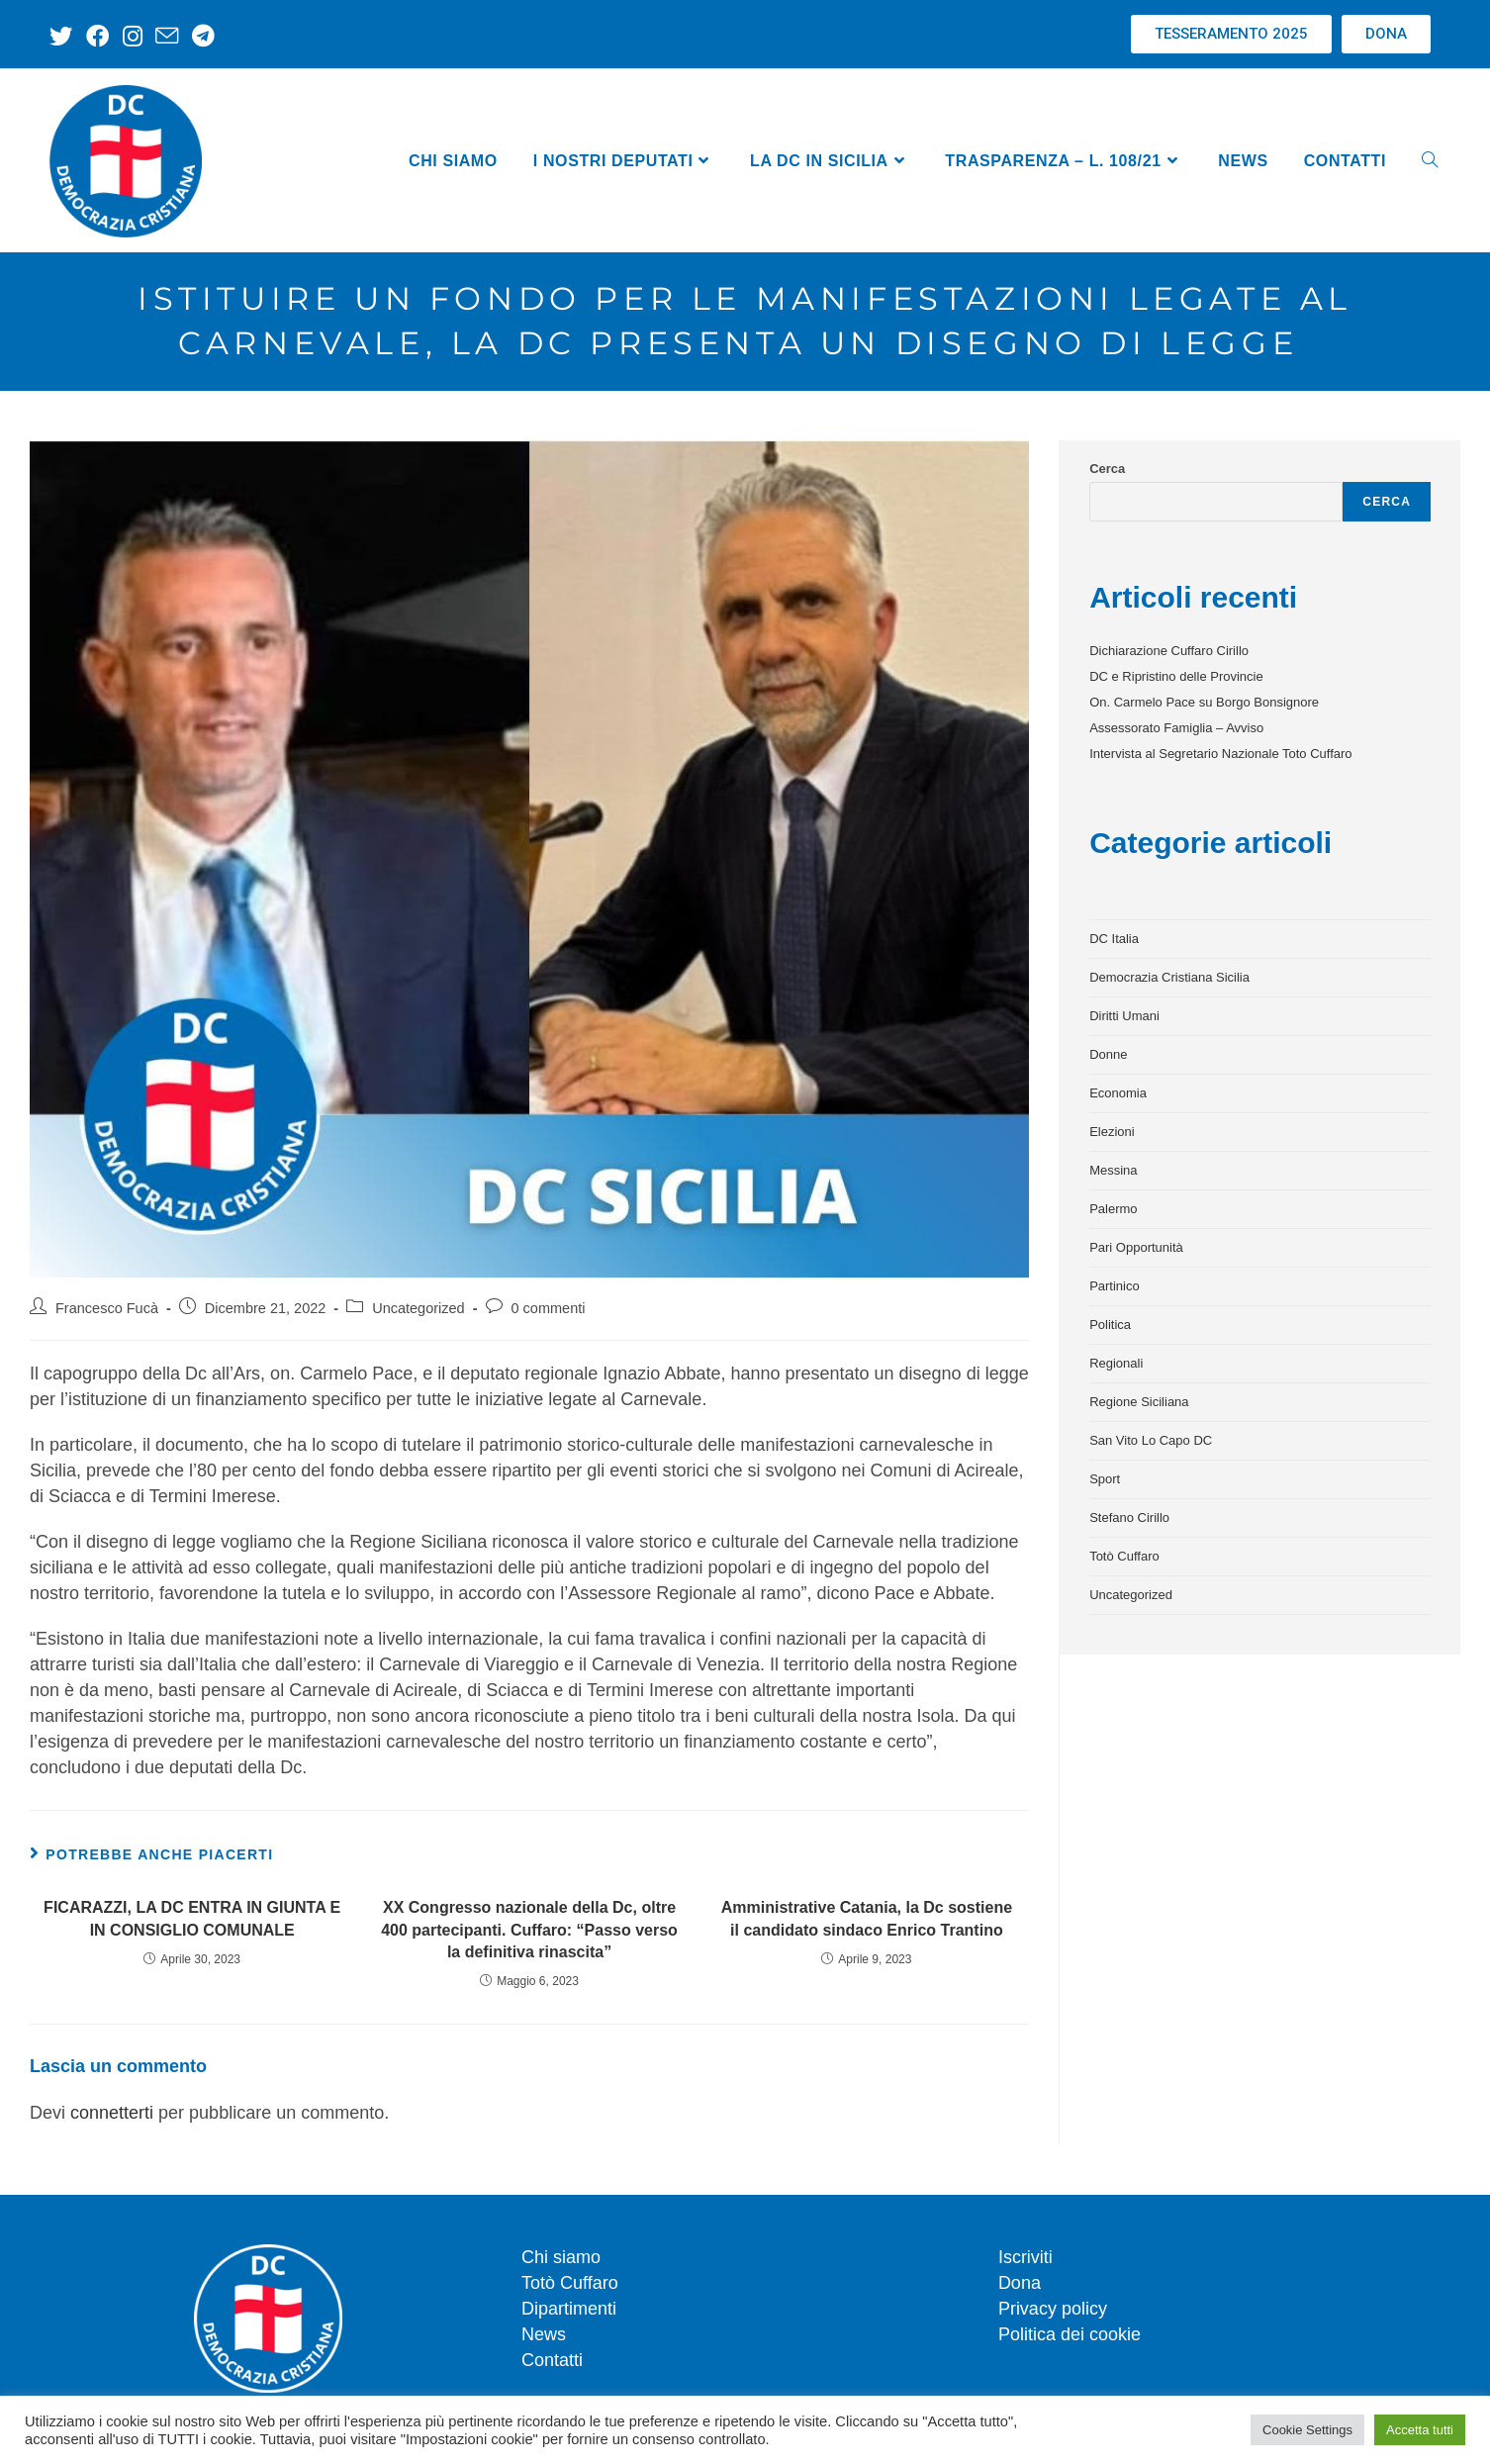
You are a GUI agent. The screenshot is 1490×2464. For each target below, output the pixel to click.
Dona (1019, 2283)
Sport (1104, 1478)
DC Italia (1114, 938)
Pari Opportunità (1136, 1247)
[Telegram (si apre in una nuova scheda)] (196, 36)
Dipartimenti (568, 2309)
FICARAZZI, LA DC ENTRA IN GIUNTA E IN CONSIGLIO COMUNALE (192, 1918)
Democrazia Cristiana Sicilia (1169, 977)
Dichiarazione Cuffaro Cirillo (1169, 650)
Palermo (1113, 1208)
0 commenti (549, 1308)
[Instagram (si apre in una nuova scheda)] (128, 36)
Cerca (1107, 468)
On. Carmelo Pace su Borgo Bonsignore (1204, 702)
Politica (1110, 1324)
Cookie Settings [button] (1307, 2429)
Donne (1108, 1054)
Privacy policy (1052, 2309)
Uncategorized (418, 1308)
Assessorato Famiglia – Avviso (1176, 727)
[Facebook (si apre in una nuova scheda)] (95, 36)
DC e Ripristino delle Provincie (1176, 676)
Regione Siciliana (1138, 1401)
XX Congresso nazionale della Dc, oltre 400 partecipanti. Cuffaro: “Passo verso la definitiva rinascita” (529, 1929)
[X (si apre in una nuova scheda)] (63, 36)
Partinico (1114, 1286)
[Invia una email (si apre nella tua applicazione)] (161, 36)
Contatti (552, 2360)
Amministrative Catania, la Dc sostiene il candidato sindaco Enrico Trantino (866, 1918)
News (543, 2334)
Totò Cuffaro (1124, 1556)
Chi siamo (561, 2257)
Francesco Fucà (106, 1308)
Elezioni (1112, 1131)
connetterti (111, 2113)
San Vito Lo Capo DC (1150, 1440)
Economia (1118, 1093)
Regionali (1116, 1363)
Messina (1113, 1170)
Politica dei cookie (1069, 2334)
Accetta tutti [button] (1419, 2429)
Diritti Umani (1124, 1015)
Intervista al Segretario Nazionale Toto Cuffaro (1220, 753)
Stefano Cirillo (1129, 1517)
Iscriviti (1025, 2257)
